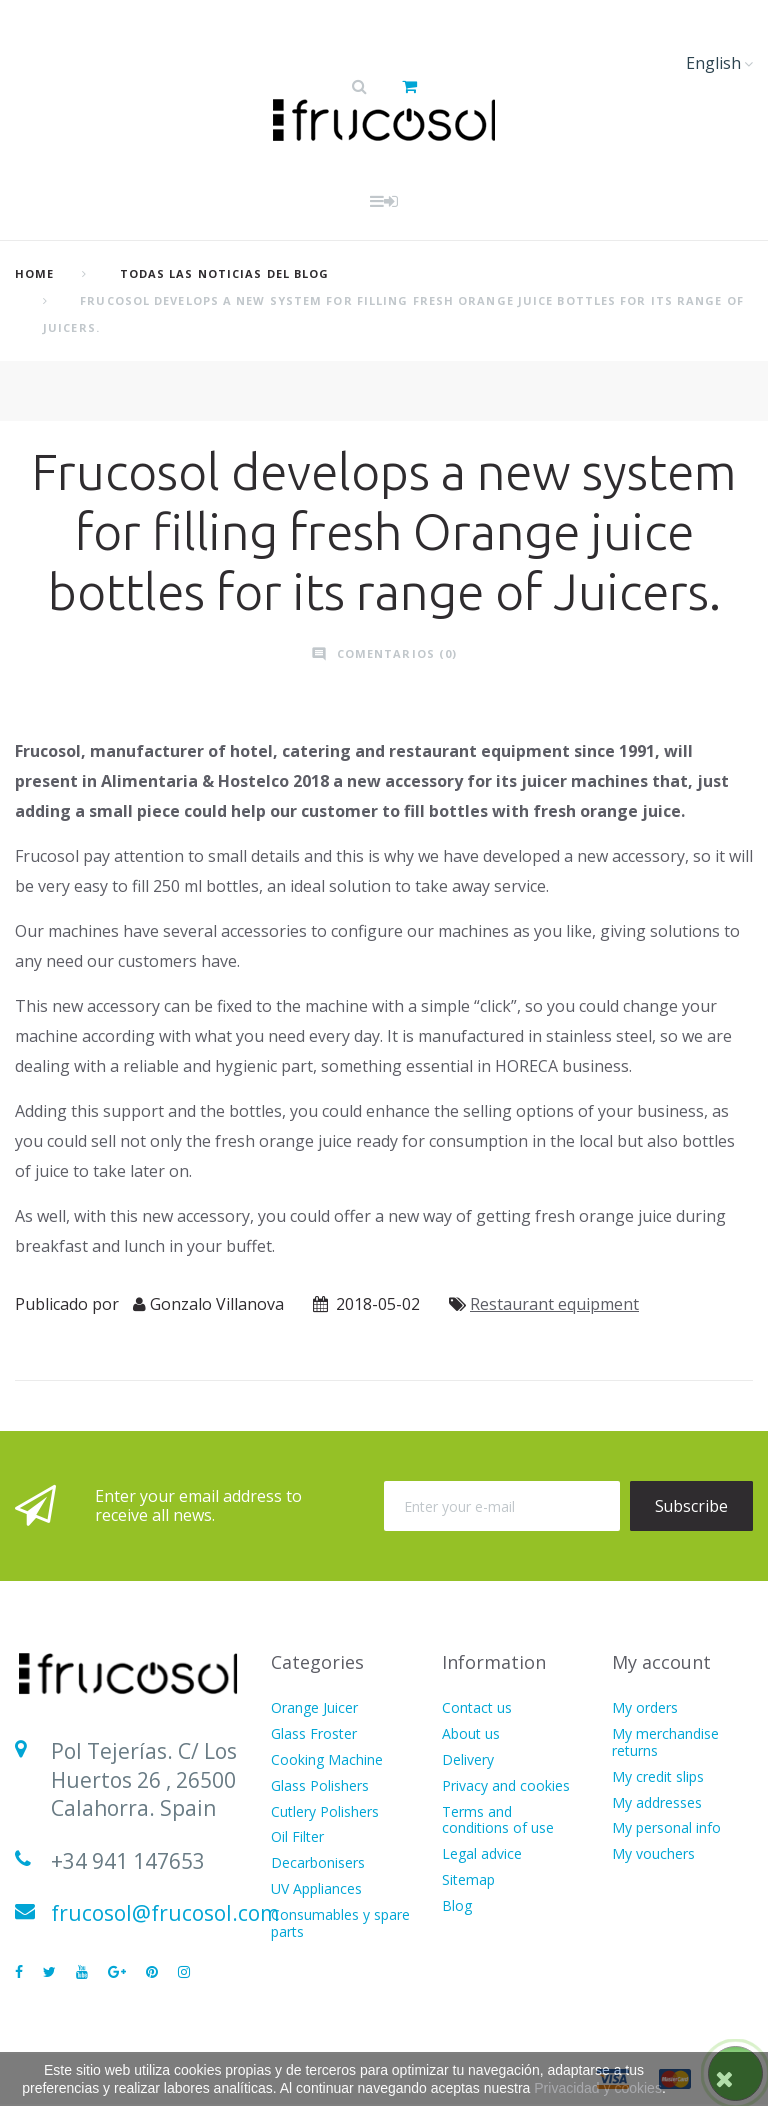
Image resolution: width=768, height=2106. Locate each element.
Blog (457, 1906)
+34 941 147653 (128, 1861)
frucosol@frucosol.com (165, 1913)
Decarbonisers (318, 1863)
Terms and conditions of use (498, 1821)
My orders (645, 1708)
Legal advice (482, 1854)
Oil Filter (297, 1837)
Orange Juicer (314, 1708)
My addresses (657, 1803)
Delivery (468, 1760)
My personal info (666, 1828)
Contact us (477, 1708)
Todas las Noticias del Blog (225, 273)
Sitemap (468, 1880)
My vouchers (653, 1854)
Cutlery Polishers (325, 1812)
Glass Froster (314, 1734)
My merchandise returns (665, 1743)
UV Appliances (316, 1889)
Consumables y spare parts (340, 1924)
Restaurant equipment (554, 1304)
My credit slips (658, 1777)
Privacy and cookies (506, 1786)
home (34, 273)
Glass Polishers (320, 1786)
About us (471, 1734)
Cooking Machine (327, 1760)
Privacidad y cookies (598, 2088)
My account (661, 1662)
